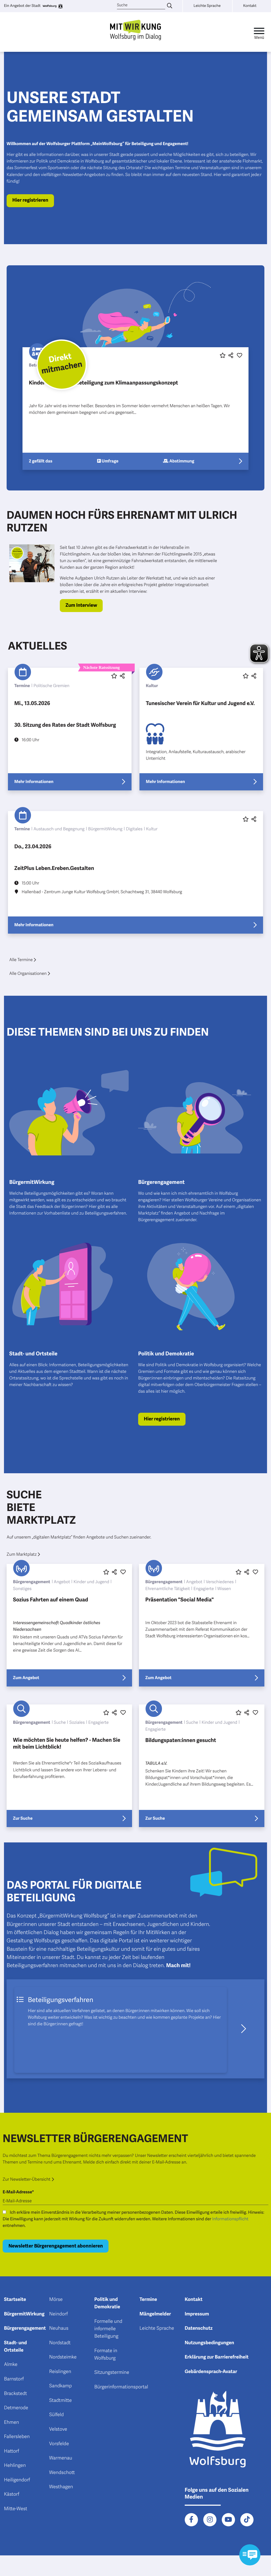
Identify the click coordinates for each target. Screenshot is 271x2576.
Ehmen (11, 2422)
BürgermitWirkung (24, 2314)
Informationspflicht (230, 2219)
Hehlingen (15, 2465)
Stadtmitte (60, 2400)
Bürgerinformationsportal (121, 2387)
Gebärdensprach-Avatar (211, 2372)
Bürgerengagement (25, 2328)
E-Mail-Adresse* (18, 2192)
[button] (230, 355)
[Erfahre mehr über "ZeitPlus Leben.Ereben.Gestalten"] (135, 872)
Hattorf (11, 2451)
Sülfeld (56, 2415)
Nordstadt (60, 2343)
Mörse (56, 2299)
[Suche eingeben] (169, 6)
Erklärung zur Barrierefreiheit (217, 2357)
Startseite (15, 2299)
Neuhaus (59, 2328)
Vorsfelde (59, 2444)
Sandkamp (60, 2386)
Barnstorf (14, 2379)
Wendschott (62, 2473)
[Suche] (141, 5)
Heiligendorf (17, 2480)
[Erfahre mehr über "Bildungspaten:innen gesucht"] (201, 1765)
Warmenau (60, 2458)
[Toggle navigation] (259, 32)
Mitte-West (15, 2509)
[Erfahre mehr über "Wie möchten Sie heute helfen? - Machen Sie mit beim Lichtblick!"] (69, 1765)
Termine (148, 2299)
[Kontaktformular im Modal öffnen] (249, 2554)
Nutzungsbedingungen (209, 2343)
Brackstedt (15, 2394)
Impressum (197, 2314)
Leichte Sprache (156, 2328)
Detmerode (16, 2408)
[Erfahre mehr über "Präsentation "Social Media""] (201, 1625)
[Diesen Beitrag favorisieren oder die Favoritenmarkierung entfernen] (223, 355)
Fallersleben (17, 2437)
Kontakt (194, 2299)
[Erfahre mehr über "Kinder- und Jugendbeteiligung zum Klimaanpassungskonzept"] (135, 408)
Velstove (58, 2429)
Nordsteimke (63, 2357)
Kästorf (11, 2494)
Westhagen (61, 2487)
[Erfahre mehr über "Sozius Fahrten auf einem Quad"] (69, 1625)
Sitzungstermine (111, 2372)
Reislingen (60, 2372)
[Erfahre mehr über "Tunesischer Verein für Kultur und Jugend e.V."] (201, 729)
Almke (10, 2364)
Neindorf (58, 2314)
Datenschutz (199, 2328)
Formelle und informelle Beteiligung (108, 2329)
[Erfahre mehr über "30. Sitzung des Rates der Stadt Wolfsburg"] (70, 729)
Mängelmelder (155, 2314)
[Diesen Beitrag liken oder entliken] (239, 355)
